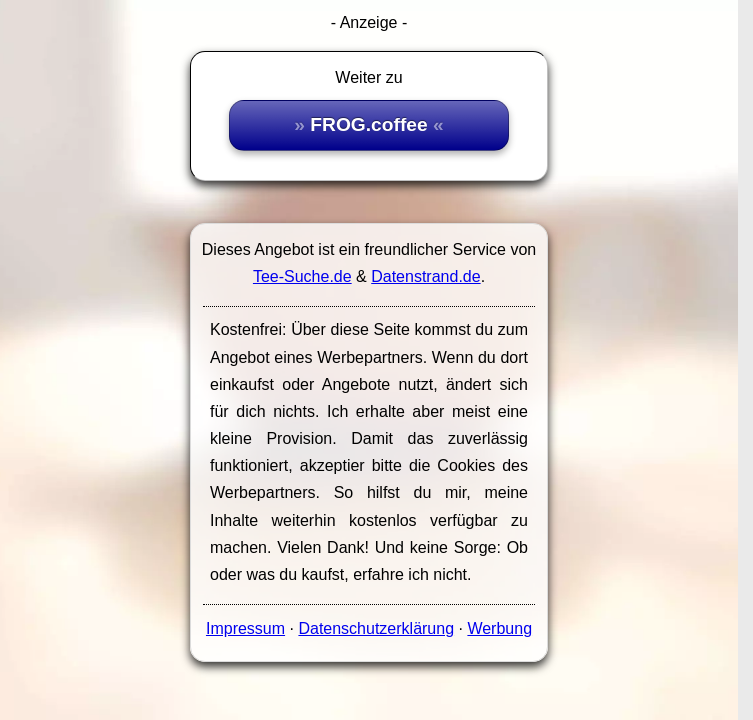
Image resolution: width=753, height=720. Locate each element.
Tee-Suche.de (302, 276)
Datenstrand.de (425, 276)
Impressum (245, 628)
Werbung (499, 628)
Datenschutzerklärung (376, 628)
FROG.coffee (368, 124)
